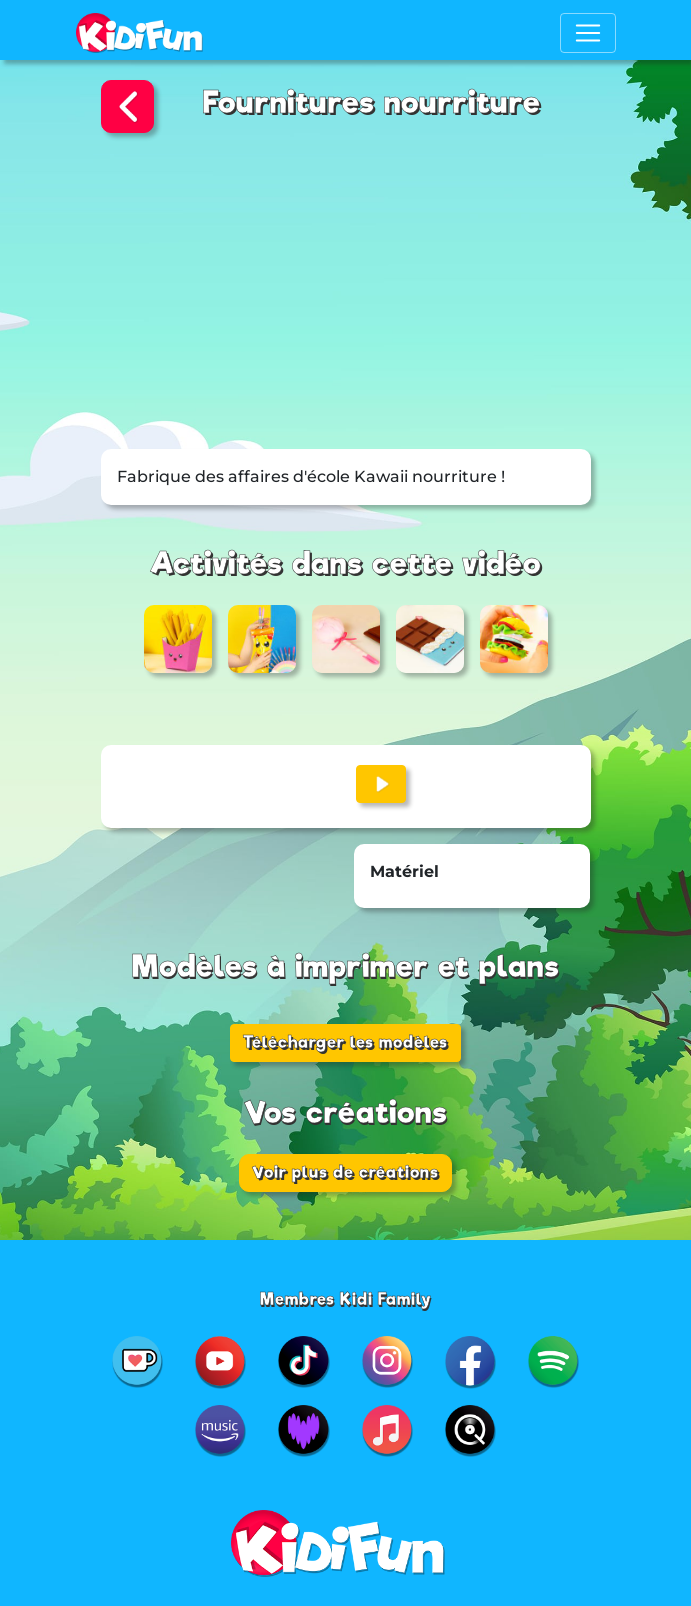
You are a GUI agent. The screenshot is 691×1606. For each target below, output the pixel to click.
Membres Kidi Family (346, 1299)
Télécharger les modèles (345, 1042)
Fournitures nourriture (372, 102)
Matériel (404, 871)
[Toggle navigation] (588, 33)
